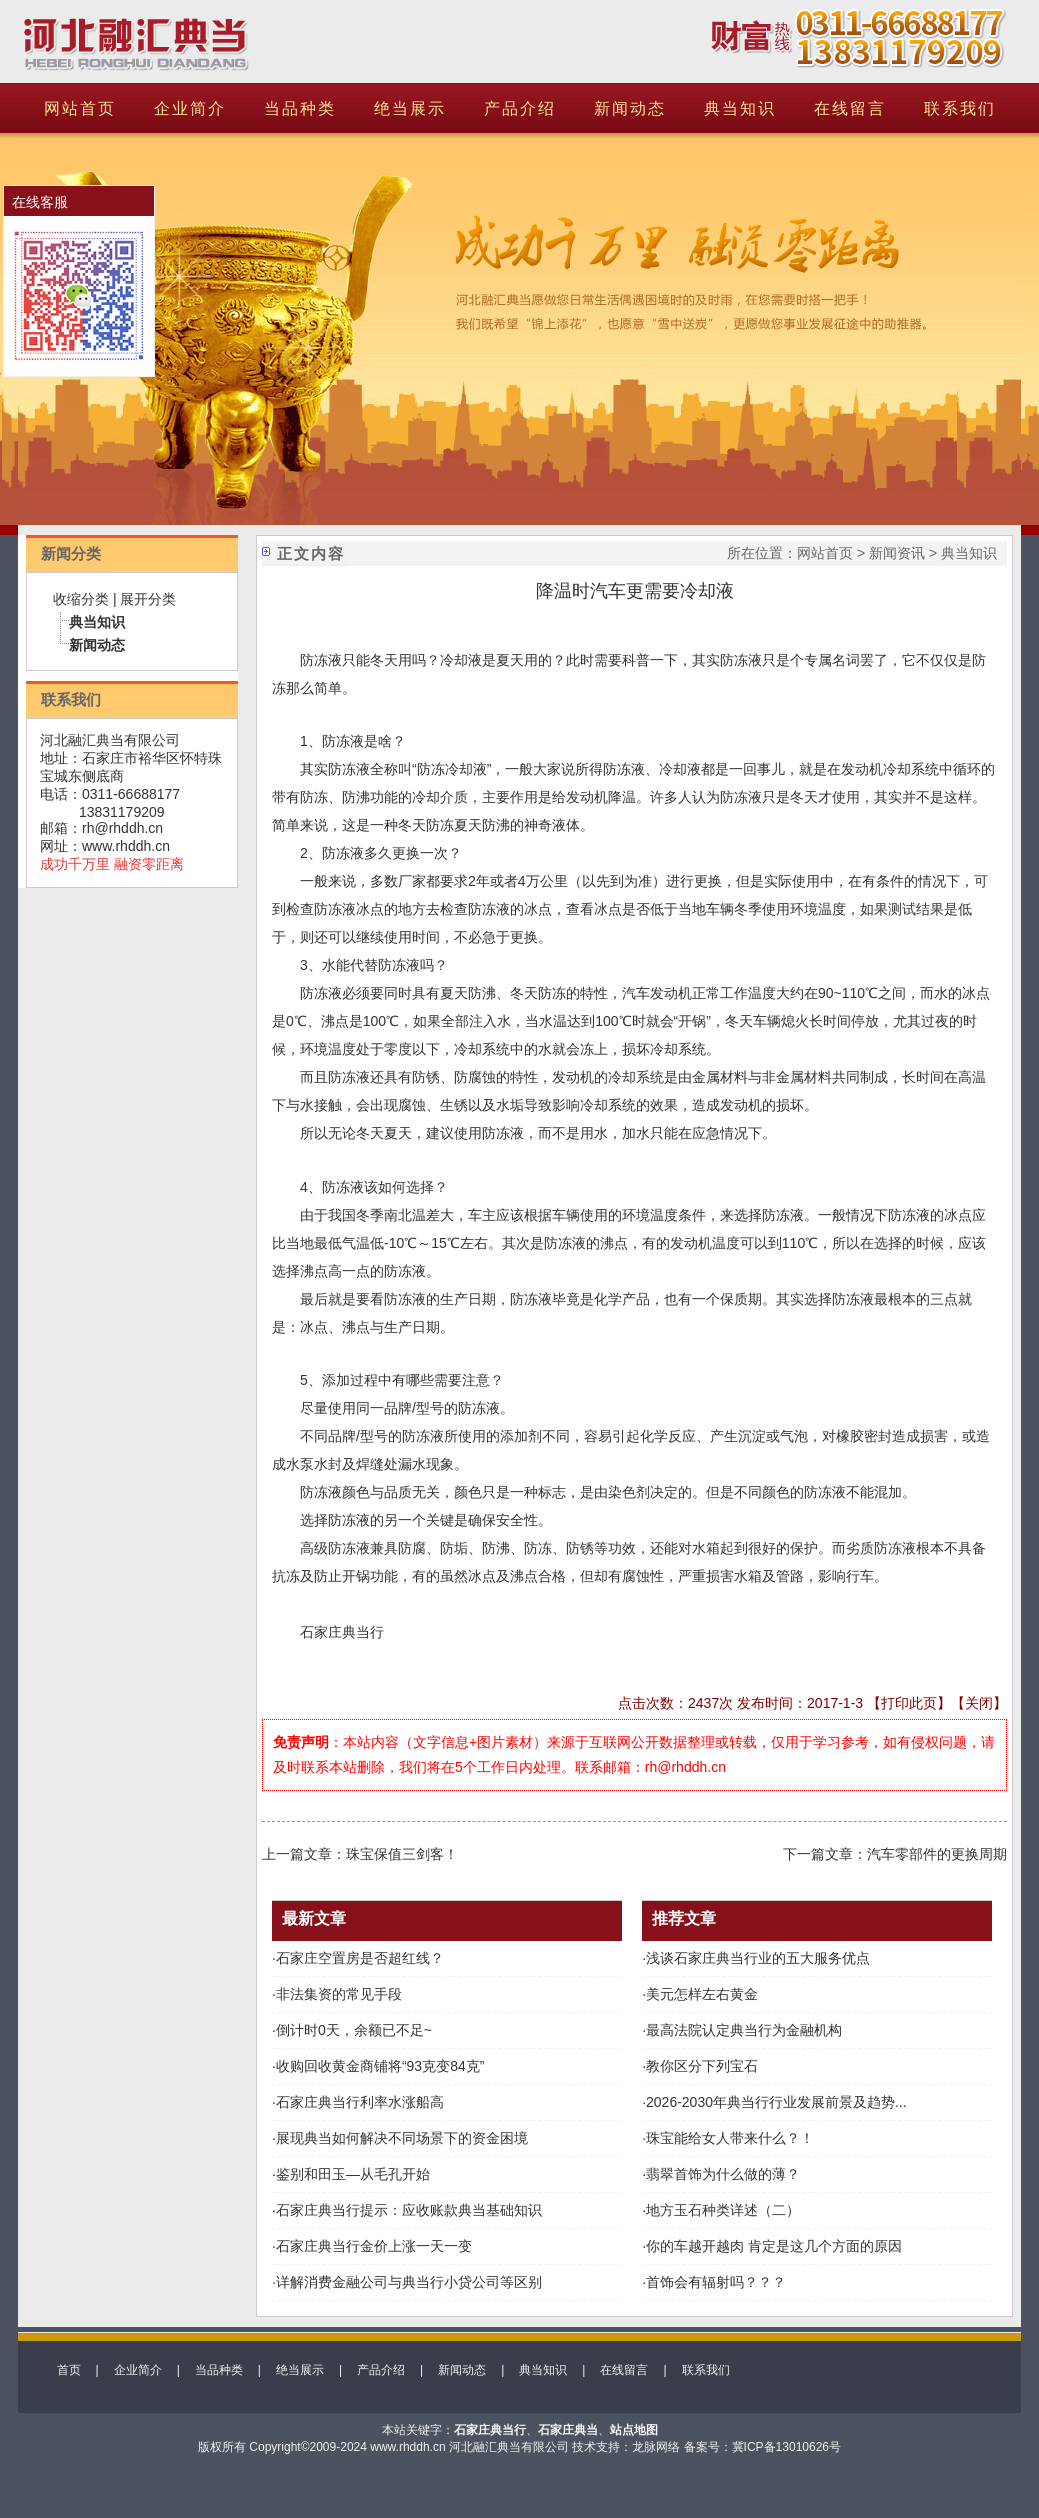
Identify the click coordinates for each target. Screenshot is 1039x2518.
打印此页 (909, 1703)
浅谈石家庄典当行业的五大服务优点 (758, 1958)
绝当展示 (410, 108)
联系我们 (960, 108)
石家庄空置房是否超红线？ (360, 1958)
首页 (69, 2370)
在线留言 (850, 108)
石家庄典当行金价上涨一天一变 (374, 2246)
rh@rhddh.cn (122, 828)
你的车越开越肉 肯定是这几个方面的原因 (774, 2246)
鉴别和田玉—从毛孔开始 (353, 2174)
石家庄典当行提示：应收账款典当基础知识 (409, 2210)
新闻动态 (630, 108)
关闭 (979, 1703)
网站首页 (80, 108)
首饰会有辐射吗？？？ (716, 2282)
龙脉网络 (656, 2447)
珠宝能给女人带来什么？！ (730, 2138)
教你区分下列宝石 (702, 2066)
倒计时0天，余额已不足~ (354, 2030)
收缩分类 (81, 599)
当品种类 (300, 108)
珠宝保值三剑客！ (402, 1854)
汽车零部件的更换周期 (937, 1854)
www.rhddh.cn (126, 846)
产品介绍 (520, 108)
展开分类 (148, 599)
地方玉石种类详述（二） (723, 2210)
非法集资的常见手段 (339, 1994)
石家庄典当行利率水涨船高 (360, 2102)
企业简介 (190, 108)
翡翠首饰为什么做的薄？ (723, 2174)
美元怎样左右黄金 (702, 1994)
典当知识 (740, 108)
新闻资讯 (897, 553)
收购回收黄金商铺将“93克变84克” (380, 2066)
